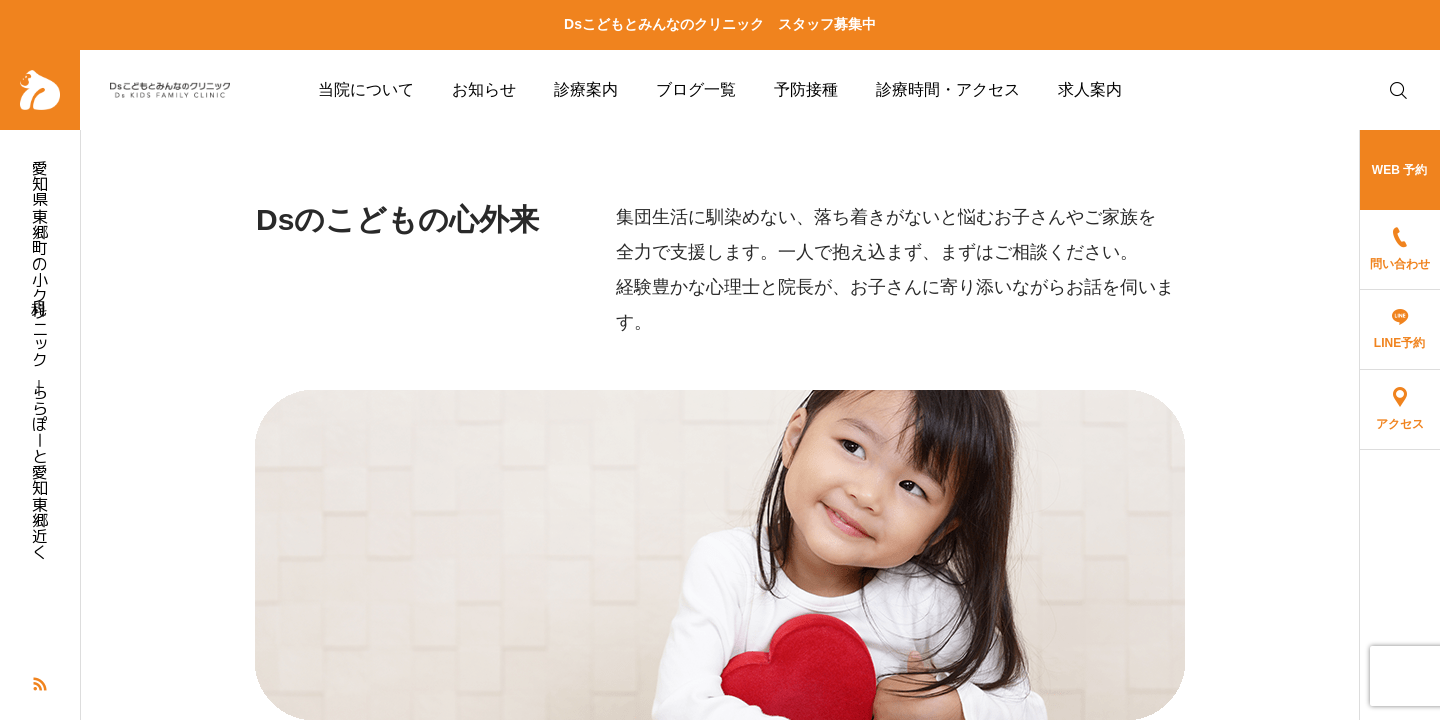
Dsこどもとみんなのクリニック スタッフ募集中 (720, 24)
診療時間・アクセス (948, 89)
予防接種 (806, 89)
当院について (366, 89)
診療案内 (586, 89)
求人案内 (1090, 89)
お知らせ (484, 89)
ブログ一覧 (696, 89)
